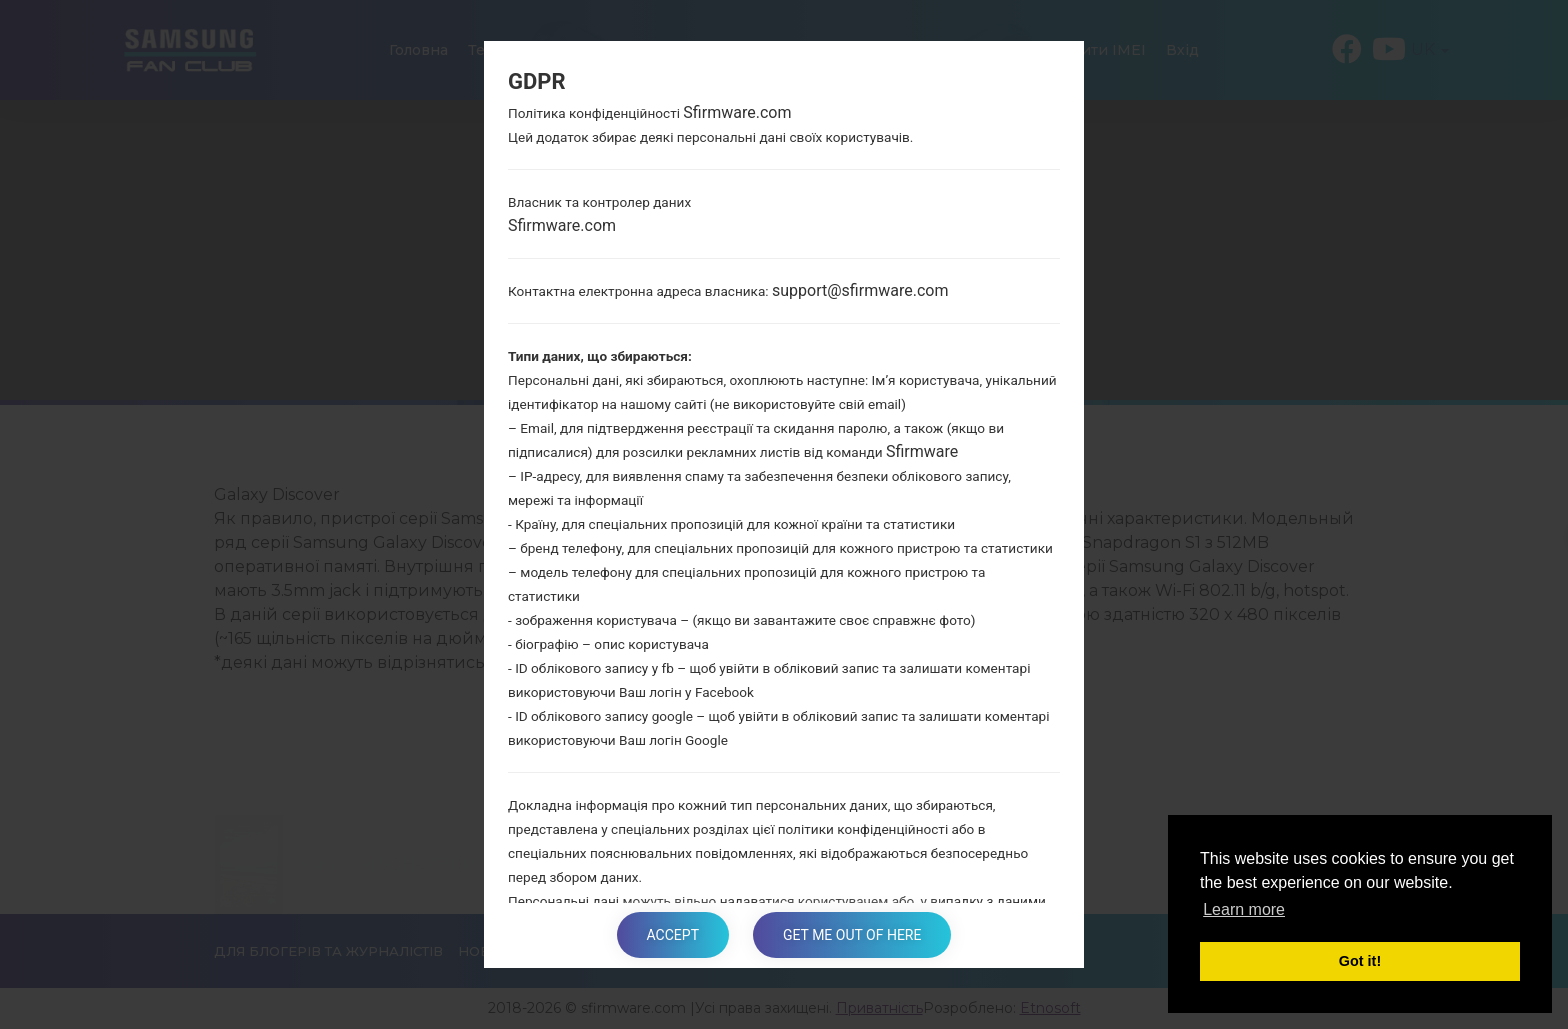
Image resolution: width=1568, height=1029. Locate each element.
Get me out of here (852, 935)
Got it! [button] (1360, 961)
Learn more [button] (1244, 909)
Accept (673, 935)
